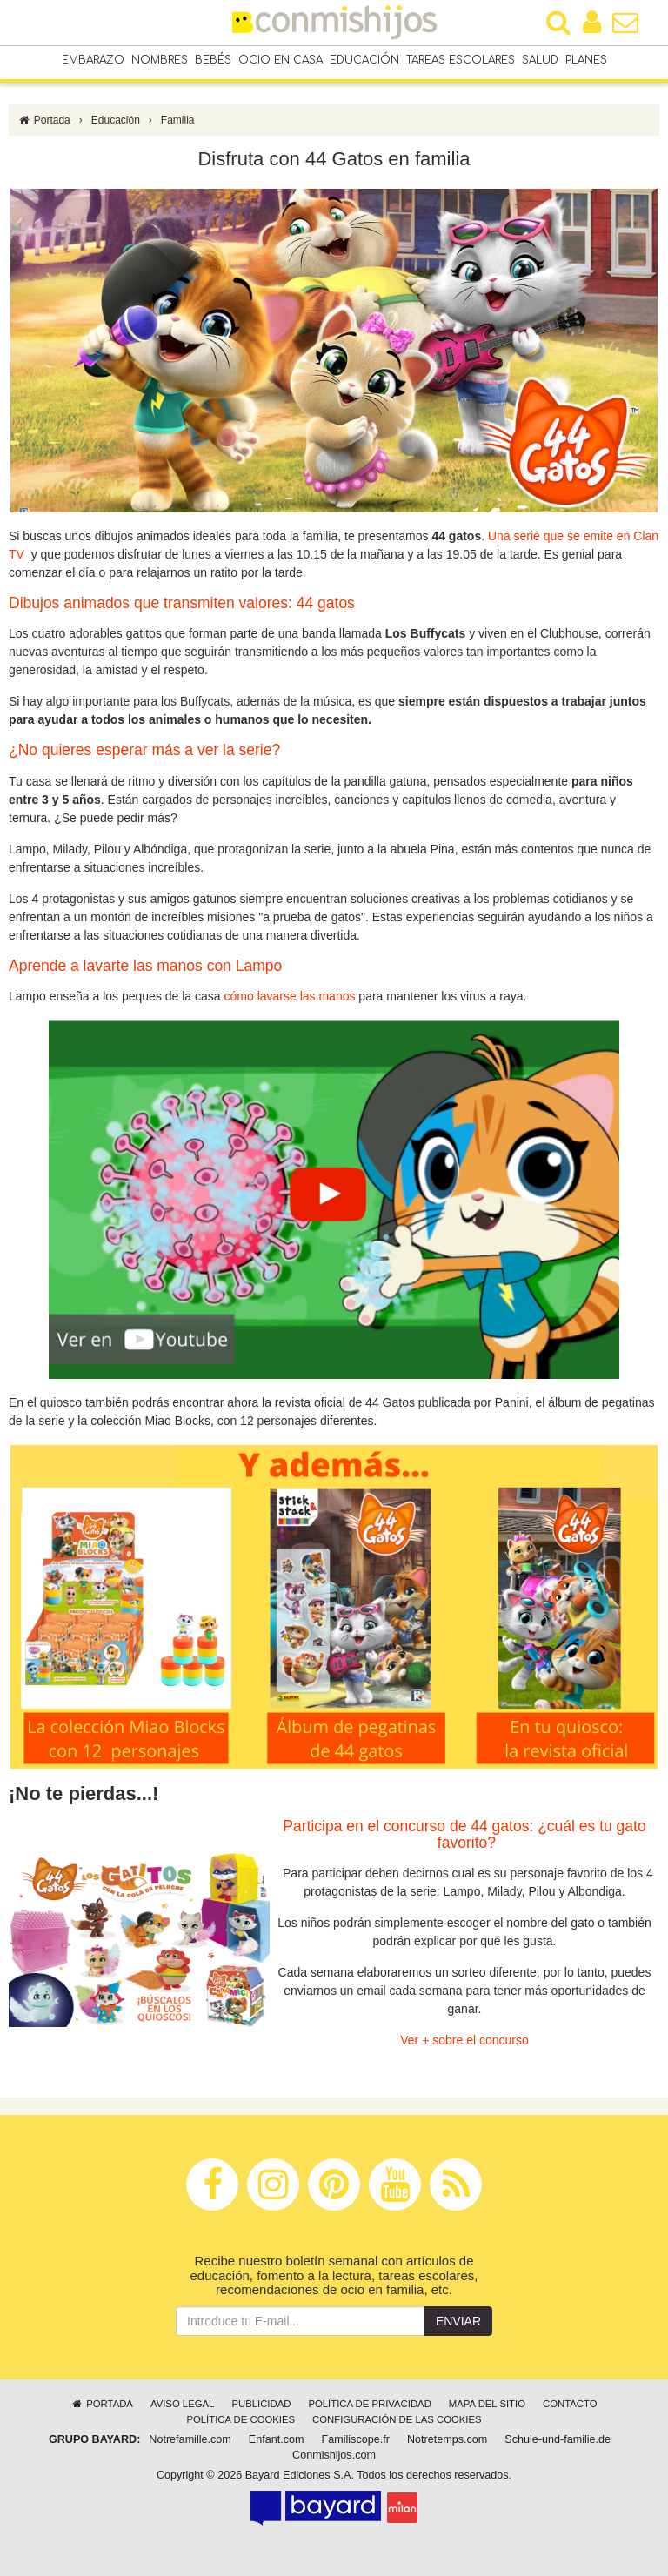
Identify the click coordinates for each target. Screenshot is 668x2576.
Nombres (159, 60)
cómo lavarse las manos (290, 996)
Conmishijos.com (334, 2455)
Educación (364, 60)
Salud (540, 60)
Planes (586, 60)
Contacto (570, 2404)
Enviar (458, 2321)
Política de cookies (240, 2419)
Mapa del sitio (487, 2404)
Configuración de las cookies (397, 2419)
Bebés (213, 60)
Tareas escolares (460, 60)
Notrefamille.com (189, 2439)
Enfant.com (276, 2439)
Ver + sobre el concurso (464, 2040)
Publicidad (261, 2404)
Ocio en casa (280, 60)
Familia (178, 120)
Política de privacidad (369, 2404)
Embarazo (93, 60)
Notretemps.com (447, 2439)
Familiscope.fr (356, 2439)
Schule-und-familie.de (557, 2439)
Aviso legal (182, 2404)
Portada (43, 120)
